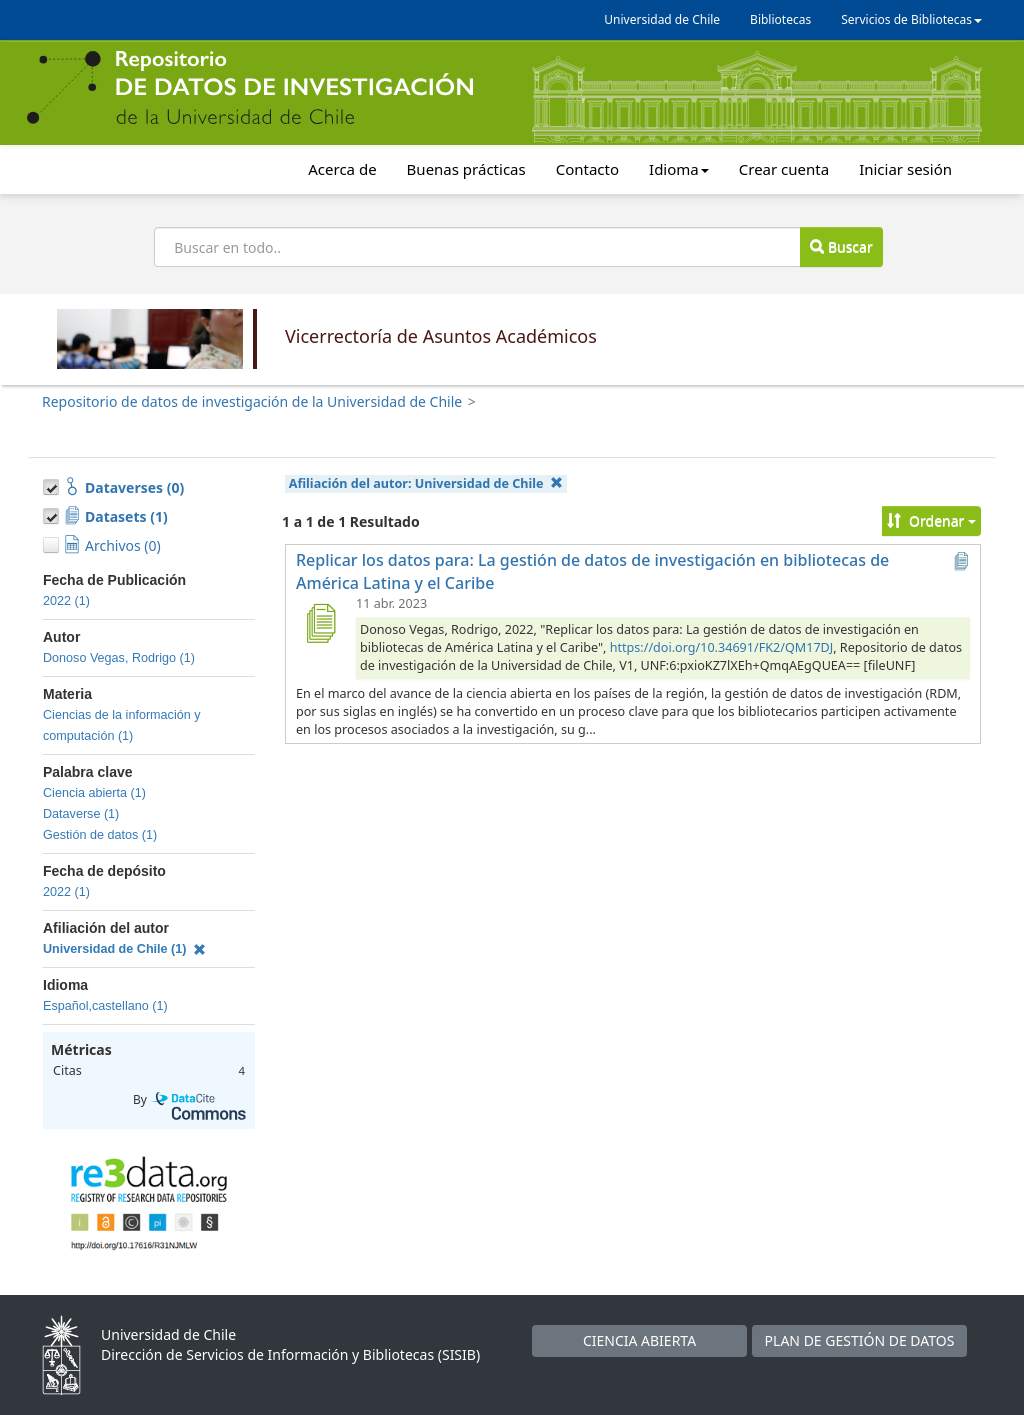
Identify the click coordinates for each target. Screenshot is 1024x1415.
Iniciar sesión (905, 169)
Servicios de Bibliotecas (911, 19)
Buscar (841, 246)
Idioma (679, 169)
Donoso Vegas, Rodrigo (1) (119, 658)
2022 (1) (66, 601)
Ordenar (931, 520)
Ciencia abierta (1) (94, 793)
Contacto (587, 169)
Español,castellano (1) (105, 1006)
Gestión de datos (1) (100, 835)
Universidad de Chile (662, 19)
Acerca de (342, 169)
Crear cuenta (784, 169)
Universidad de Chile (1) (124, 949)
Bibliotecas (780, 19)
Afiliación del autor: (426, 483)
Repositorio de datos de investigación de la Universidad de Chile (252, 401)
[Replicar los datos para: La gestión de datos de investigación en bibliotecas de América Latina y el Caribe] (320, 623)
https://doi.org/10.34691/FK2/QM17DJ (722, 647)
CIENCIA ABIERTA (639, 1340)
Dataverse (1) (81, 814)
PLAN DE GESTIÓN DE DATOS (860, 1340)
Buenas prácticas (466, 169)
